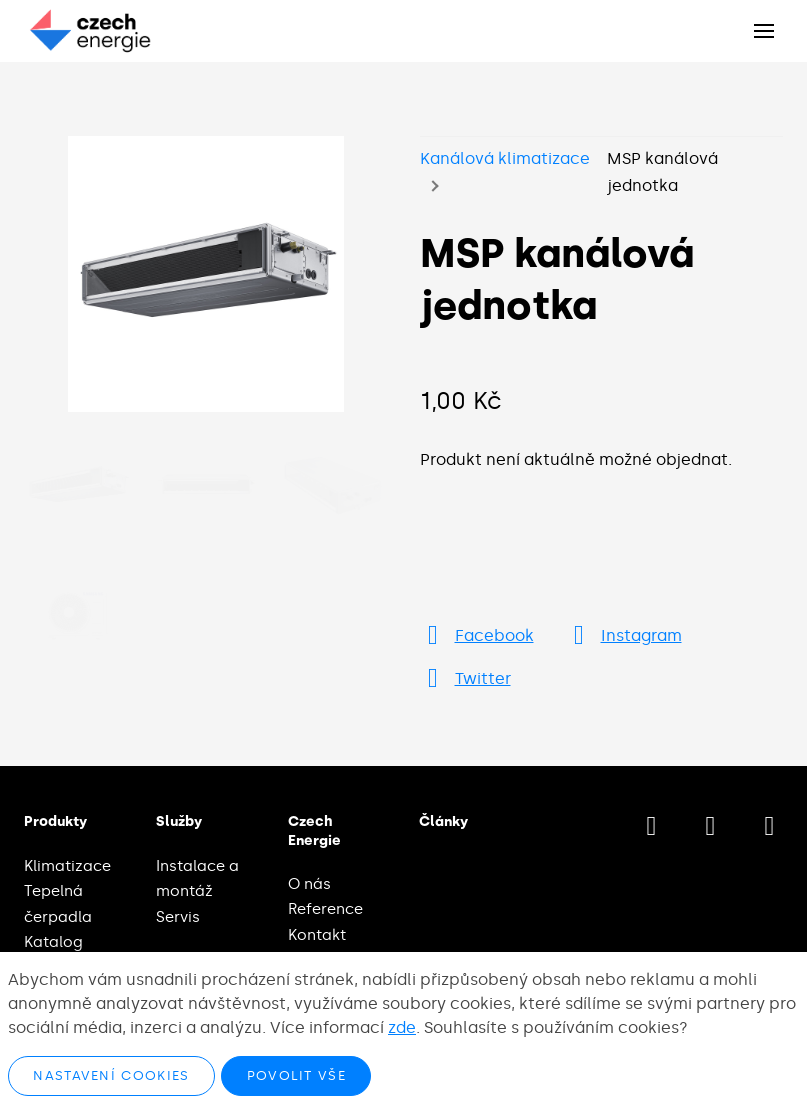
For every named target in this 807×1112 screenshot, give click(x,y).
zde (402, 1027)
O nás (309, 884)
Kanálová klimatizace (505, 158)
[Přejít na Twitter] (465, 678)
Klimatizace (67, 866)
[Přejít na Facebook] (477, 635)
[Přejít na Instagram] (624, 635)
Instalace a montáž (197, 879)
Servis (178, 917)
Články (443, 821)
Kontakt (317, 935)
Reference (325, 909)
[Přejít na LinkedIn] (769, 826)
